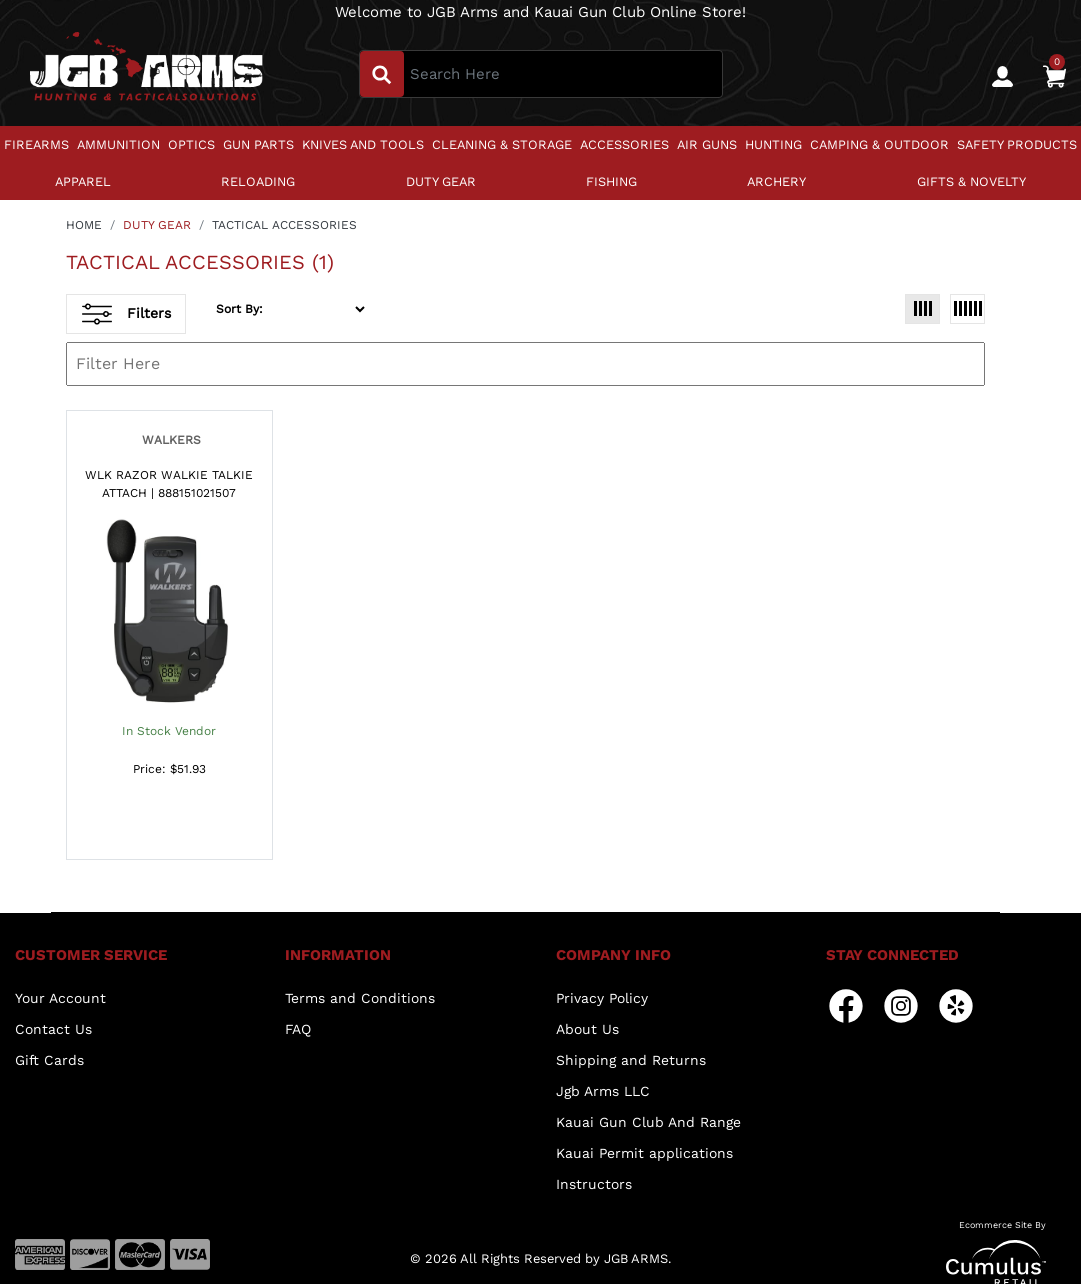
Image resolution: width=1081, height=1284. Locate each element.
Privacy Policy (602, 998)
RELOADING (258, 181)
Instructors (594, 1184)
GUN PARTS (258, 144)
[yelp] (956, 1004)
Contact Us (53, 1029)
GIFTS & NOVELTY (971, 181)
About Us (587, 1029)
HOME (84, 225)
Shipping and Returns (631, 1060)
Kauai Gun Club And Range (648, 1122)
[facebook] (846, 1004)
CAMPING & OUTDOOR (879, 144)
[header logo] (146, 73)
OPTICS (191, 144)
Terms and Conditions (360, 998)
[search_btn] (382, 74)
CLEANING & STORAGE (502, 144)
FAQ (298, 1029)
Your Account (60, 998)
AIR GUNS (707, 144)
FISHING (611, 181)
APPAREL (83, 181)
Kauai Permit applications (644, 1153)
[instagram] (901, 1004)
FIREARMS (36, 144)
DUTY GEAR (441, 181)
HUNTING (773, 144)
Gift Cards (49, 1060)
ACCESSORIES (624, 144)
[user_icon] (1002, 76)
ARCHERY (776, 181)
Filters (126, 314)
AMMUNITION (118, 144)
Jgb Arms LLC (603, 1091)
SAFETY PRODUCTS (1017, 144)
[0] (1054, 75)
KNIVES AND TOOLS (363, 144)
